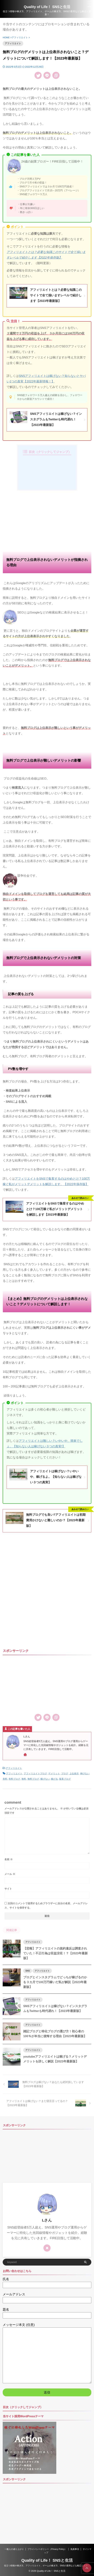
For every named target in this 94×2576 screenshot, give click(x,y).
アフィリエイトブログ (35, 1773)
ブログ (64, 1773)
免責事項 (74, 2549)
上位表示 (74, 1773)
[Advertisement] (47, 519)
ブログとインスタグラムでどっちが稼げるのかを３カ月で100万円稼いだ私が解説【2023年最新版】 (55, 1982)
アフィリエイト (14, 1768)
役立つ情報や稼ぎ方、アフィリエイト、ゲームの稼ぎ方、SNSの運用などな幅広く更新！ (47, 2565)
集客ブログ (65, 1779)
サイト (8, 1888)
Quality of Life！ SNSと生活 (47, 2560)
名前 (8, 1859)
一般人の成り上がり (14, 2549)
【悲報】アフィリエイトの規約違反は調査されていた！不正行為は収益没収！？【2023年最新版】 (55, 1953)
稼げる (54, 1779)
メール (9, 1874)
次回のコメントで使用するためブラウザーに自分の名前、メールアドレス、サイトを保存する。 (46, 1905)
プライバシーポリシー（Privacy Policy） (47, 2549)
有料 (5, 1779)
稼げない (45, 1779)
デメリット (54, 1773)
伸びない (84, 1773)
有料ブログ (14, 1779)
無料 (23, 1779)
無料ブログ (33, 1779)
